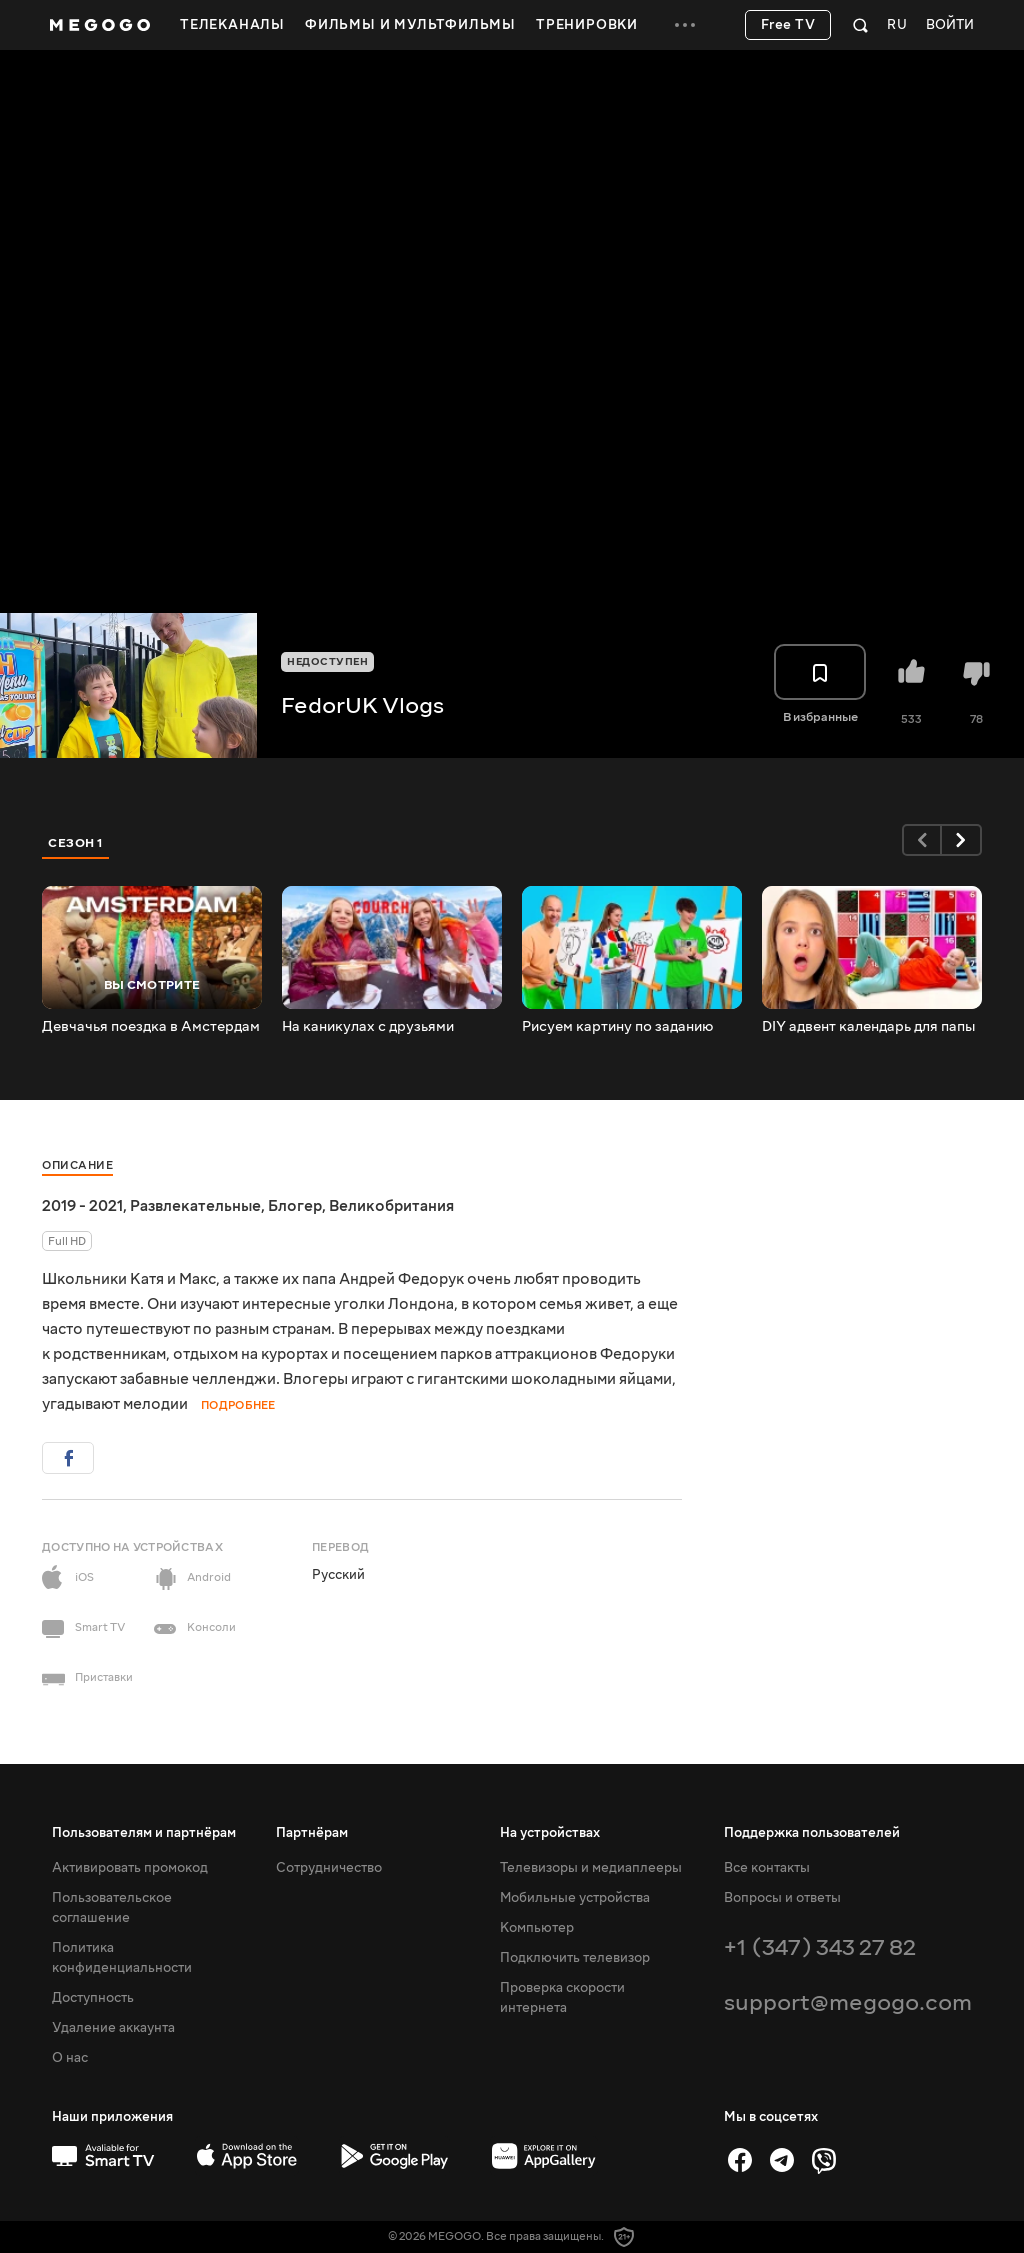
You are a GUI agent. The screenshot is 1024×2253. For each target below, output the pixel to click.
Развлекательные (195, 1206)
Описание (77, 1165)
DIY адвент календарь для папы (869, 1027)
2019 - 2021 (82, 1206)
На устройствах (550, 1833)
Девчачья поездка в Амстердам (151, 1027)
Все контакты (767, 1868)
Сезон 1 (76, 843)
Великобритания (391, 1206)
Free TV (788, 25)
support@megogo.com (848, 2002)
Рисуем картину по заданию (618, 1027)
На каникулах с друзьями (368, 1027)
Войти (950, 25)
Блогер (295, 1206)
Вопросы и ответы (782, 1898)
